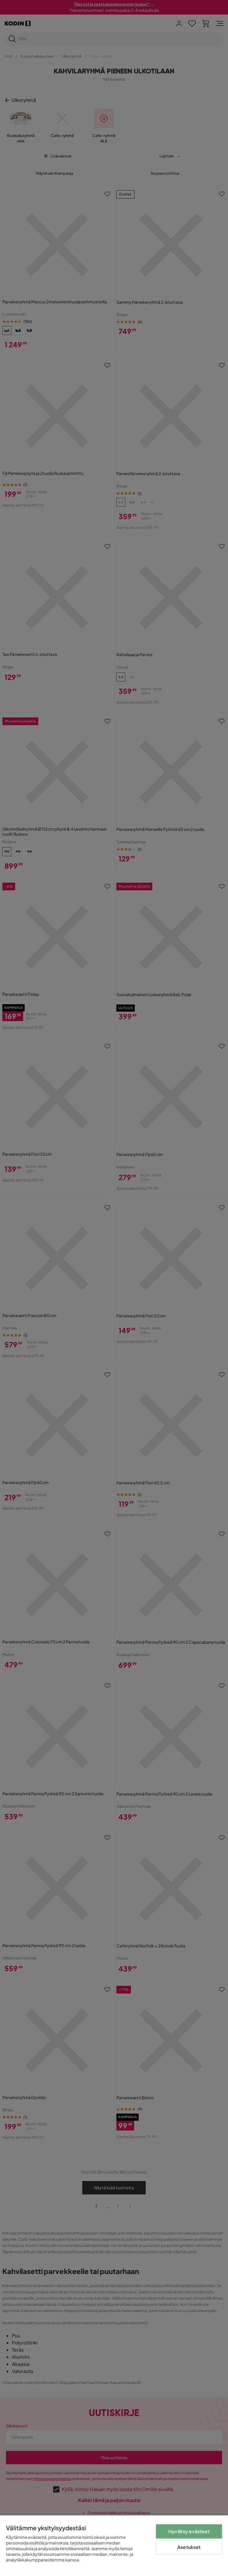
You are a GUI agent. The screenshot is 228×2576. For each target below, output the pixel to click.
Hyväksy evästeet (189, 2531)
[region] (114, 2545)
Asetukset (188, 2547)
